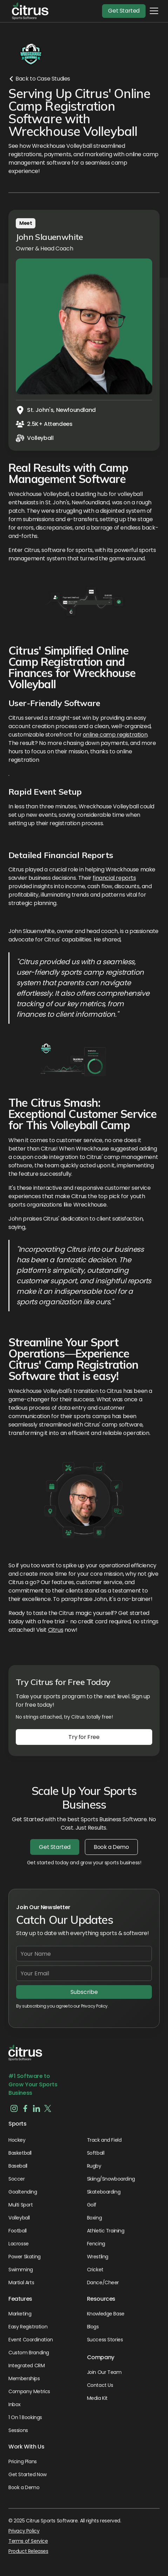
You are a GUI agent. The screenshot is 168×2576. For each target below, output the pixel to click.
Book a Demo (111, 1847)
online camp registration (115, 735)
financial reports (114, 878)
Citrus (55, 1630)
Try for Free (83, 1737)
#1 (11, 2076)
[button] (28, 11)
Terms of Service (28, 2540)
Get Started (124, 11)
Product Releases (28, 2551)
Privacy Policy (23, 2530)
